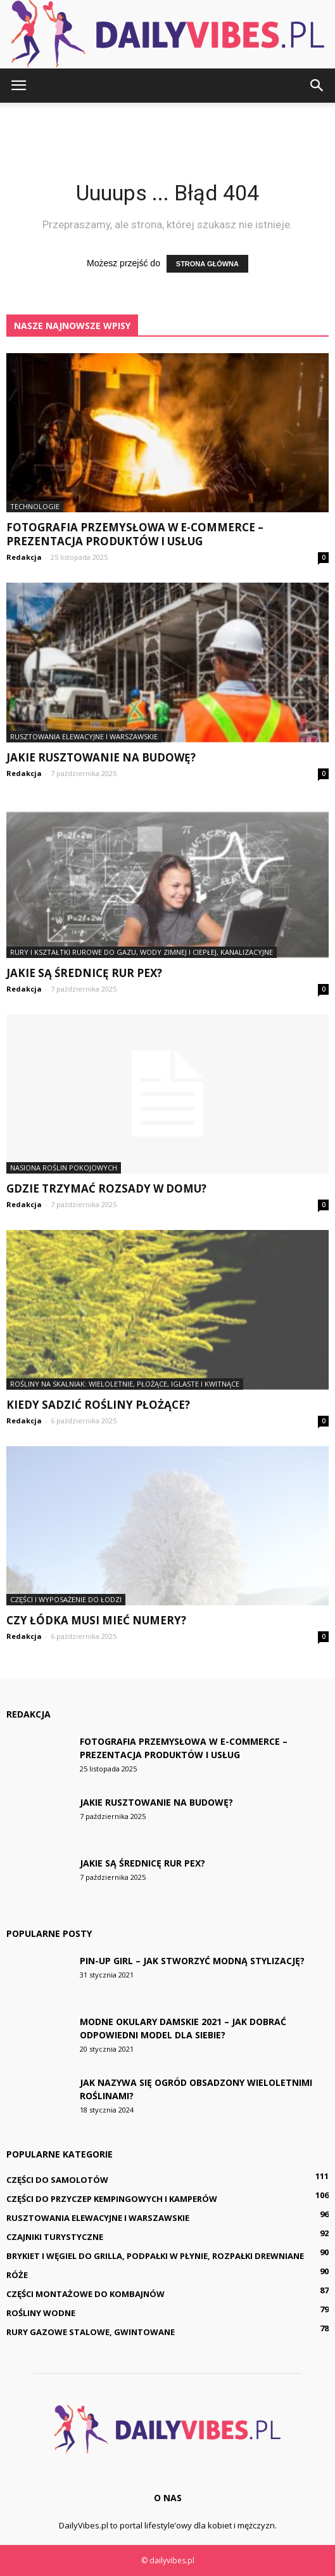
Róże (17, 2275)
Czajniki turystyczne (54, 2237)
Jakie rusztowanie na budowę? (101, 757)
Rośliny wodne (40, 2313)
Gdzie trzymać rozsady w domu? (106, 1188)
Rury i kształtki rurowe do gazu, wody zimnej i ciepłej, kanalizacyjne (141, 952)
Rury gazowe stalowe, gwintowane (90, 2332)
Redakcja (24, 557)
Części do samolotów (57, 2179)
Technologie (35, 506)
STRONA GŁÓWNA (207, 264)
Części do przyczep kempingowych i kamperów (111, 2198)
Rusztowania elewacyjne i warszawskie (84, 736)
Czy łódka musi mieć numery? (96, 1620)
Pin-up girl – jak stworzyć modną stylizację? (192, 1961)
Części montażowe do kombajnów (85, 2294)
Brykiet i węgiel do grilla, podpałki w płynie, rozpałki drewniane (155, 2256)
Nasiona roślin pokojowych (63, 1167)
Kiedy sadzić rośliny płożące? (98, 1404)
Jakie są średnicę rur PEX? (84, 973)
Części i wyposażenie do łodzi (66, 1599)
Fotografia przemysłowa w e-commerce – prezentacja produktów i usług (134, 534)
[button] (317, 85)
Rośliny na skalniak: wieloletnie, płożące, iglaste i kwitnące (124, 1383)
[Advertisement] (167, 125)
